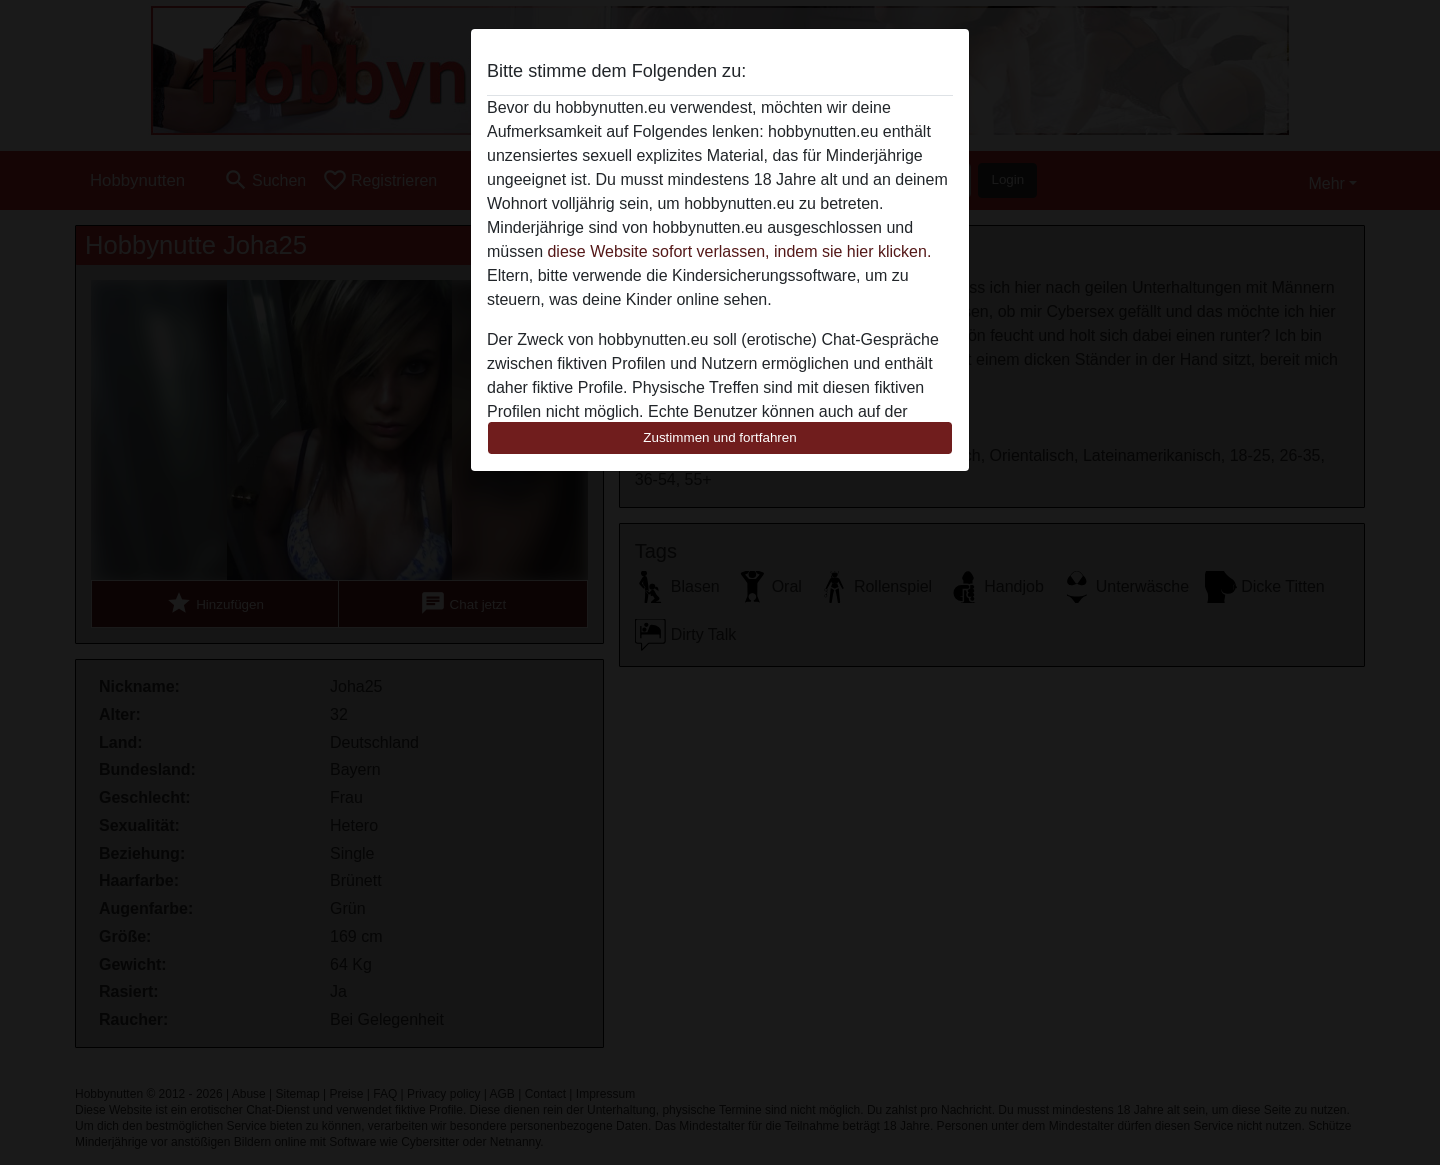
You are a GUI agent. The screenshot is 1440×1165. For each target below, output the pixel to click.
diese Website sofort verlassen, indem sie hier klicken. (739, 251)
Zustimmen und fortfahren (720, 437)
